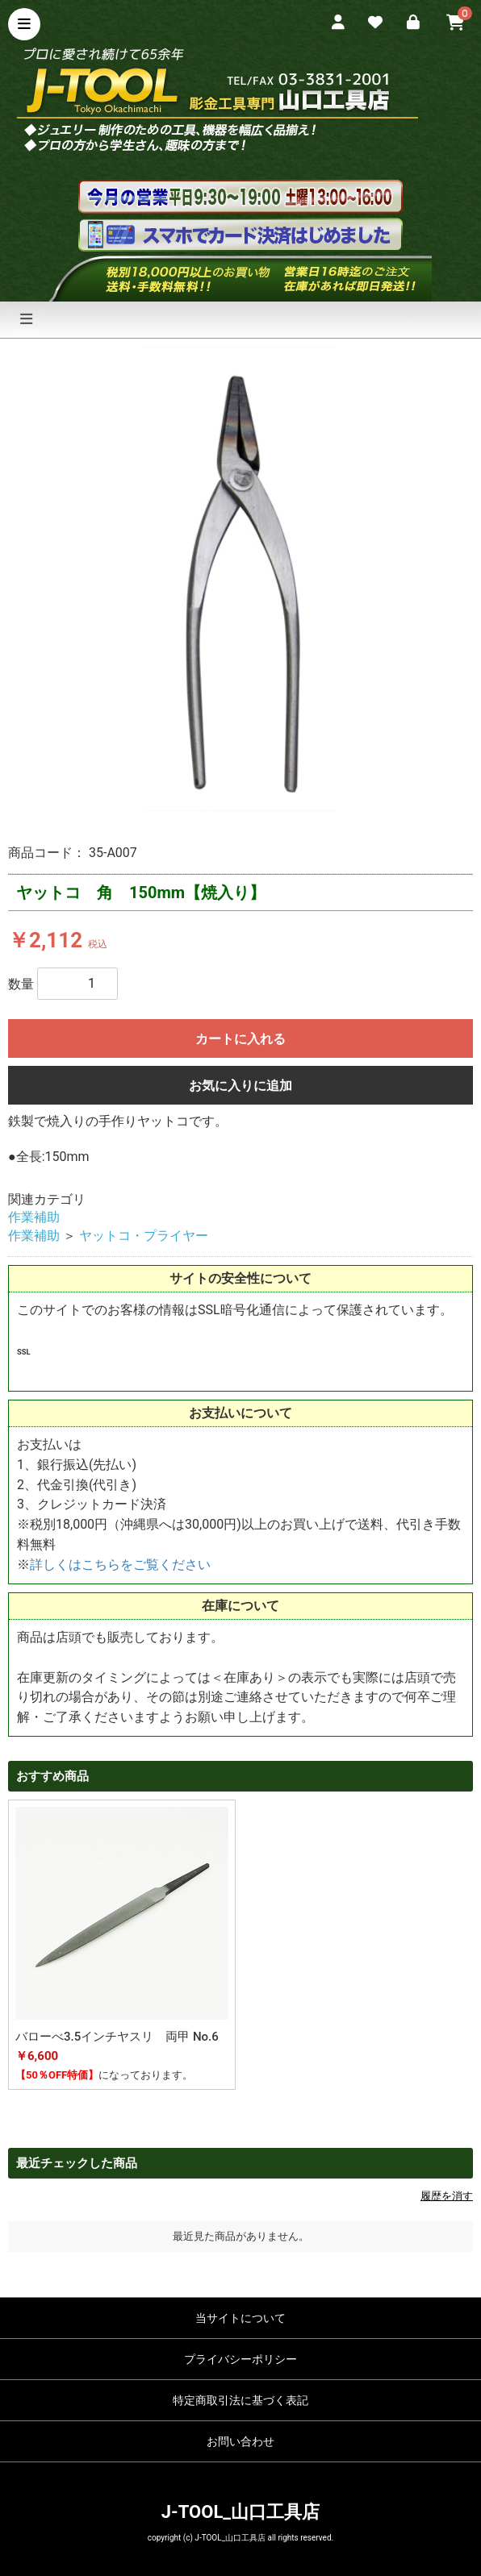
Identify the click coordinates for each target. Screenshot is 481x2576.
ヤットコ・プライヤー (143, 1235)
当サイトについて (240, 2318)
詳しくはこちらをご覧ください (120, 1564)
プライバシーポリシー (240, 2359)
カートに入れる (240, 1039)
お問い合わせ (240, 2441)
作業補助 (34, 1217)
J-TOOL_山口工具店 (240, 2512)
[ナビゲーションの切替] (26, 319)
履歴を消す (446, 2196)
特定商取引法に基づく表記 (240, 2400)
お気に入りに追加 (240, 1085)
